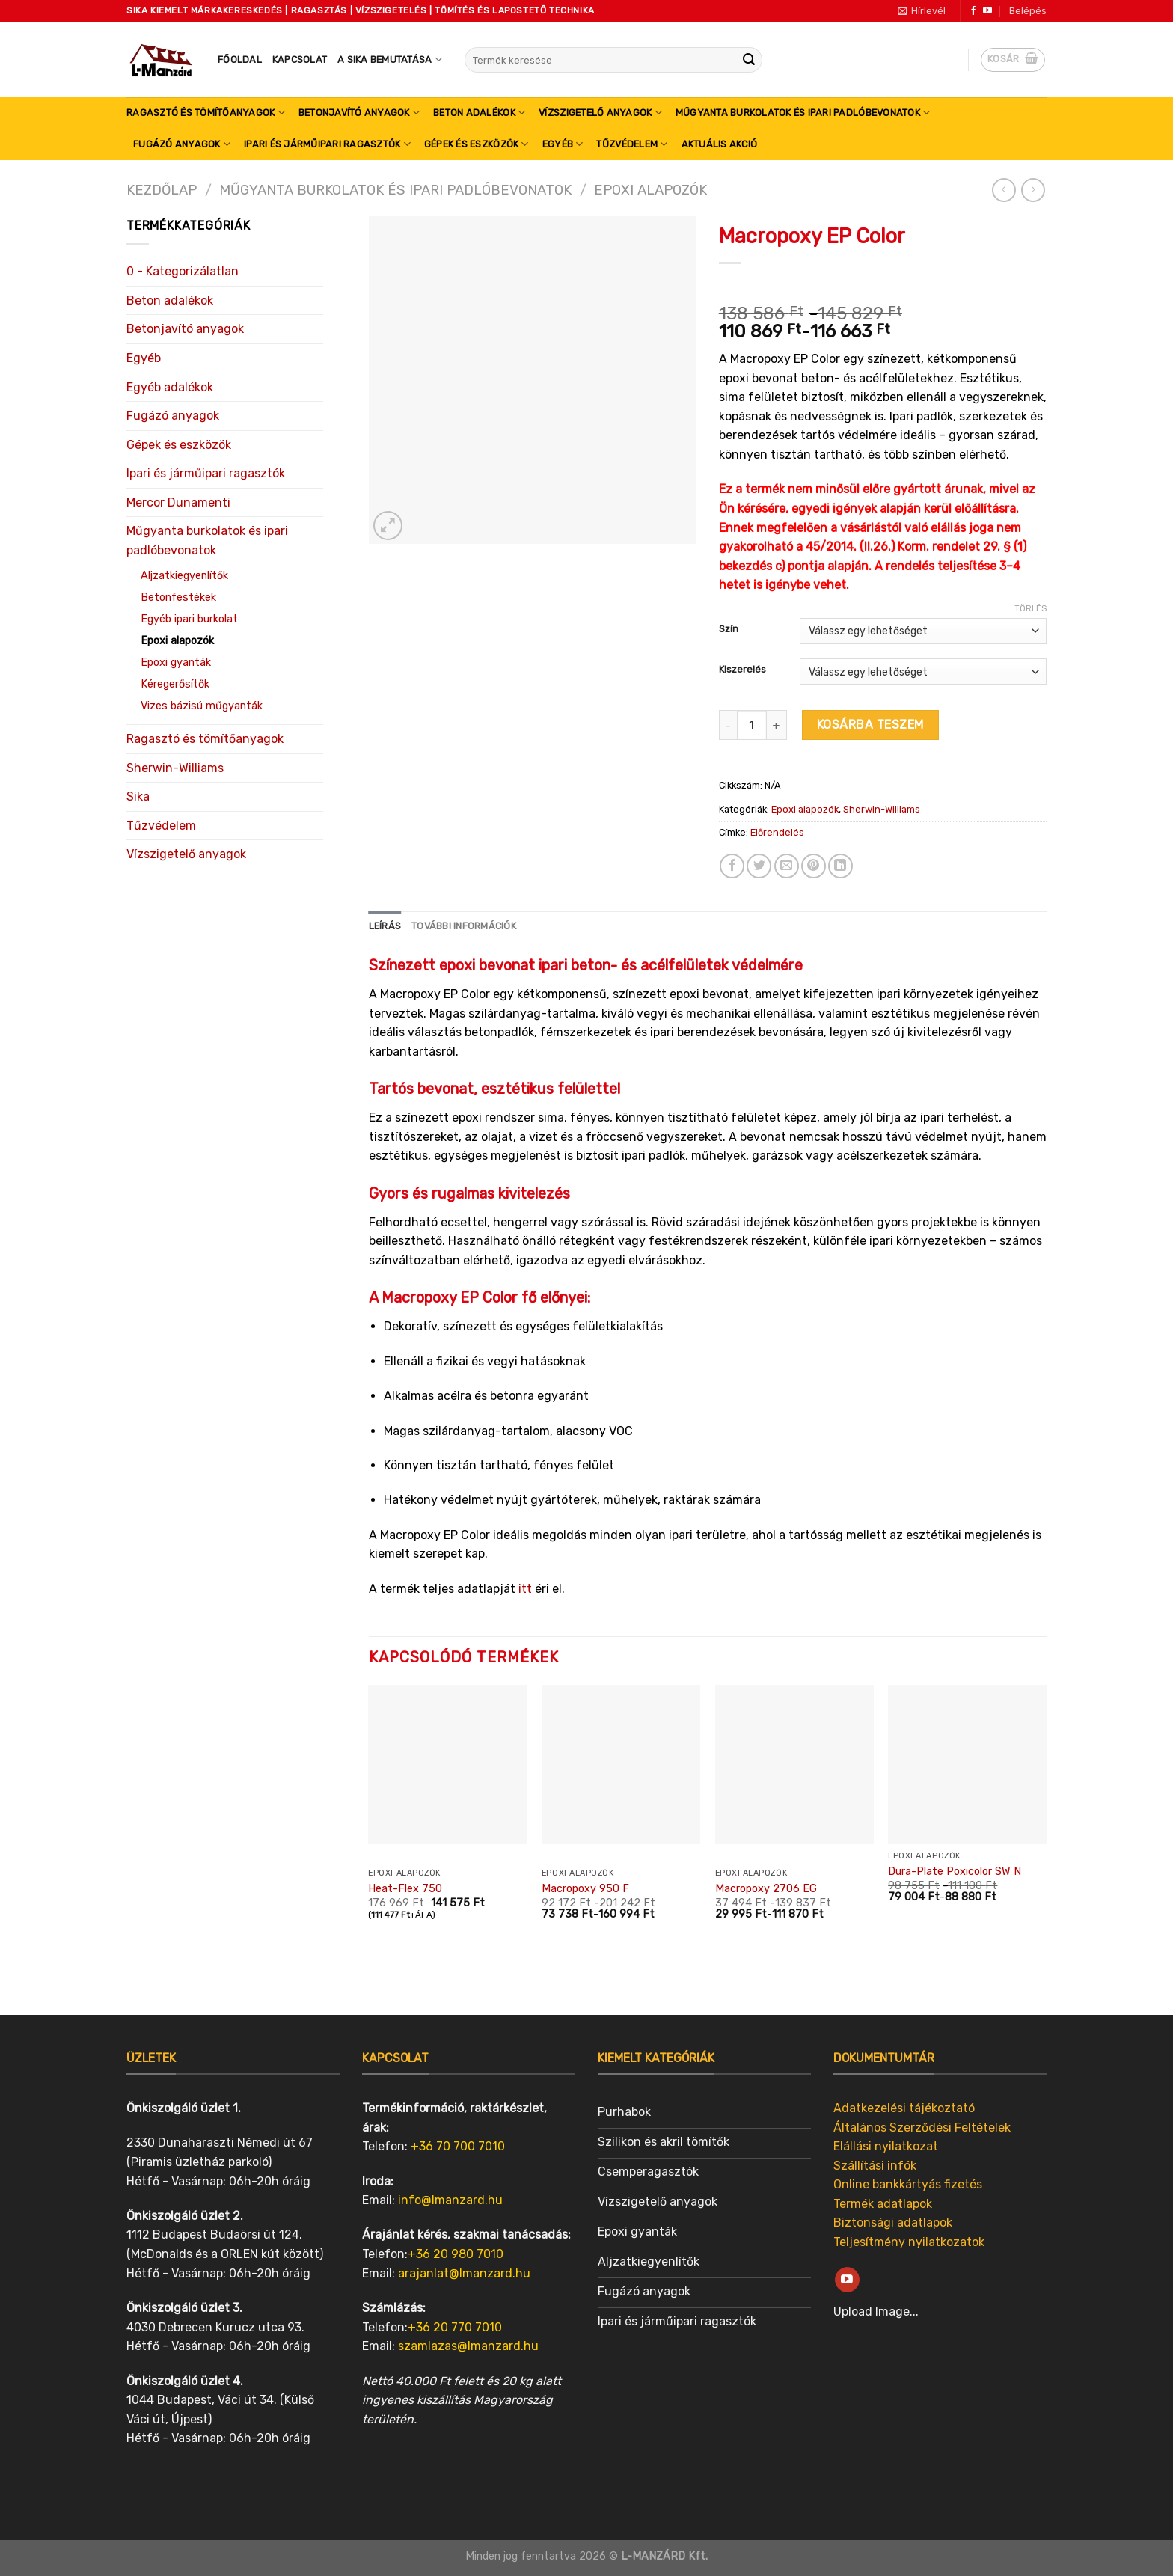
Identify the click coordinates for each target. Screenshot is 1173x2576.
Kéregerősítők (175, 684)
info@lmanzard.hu (450, 2200)
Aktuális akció (720, 144)
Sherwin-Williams (175, 768)
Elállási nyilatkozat (885, 2146)
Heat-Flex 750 (405, 1888)
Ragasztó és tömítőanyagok (205, 112)
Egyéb (563, 144)
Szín (728, 629)
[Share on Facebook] (732, 866)
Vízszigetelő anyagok (600, 112)
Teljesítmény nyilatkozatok (908, 2242)
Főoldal (240, 59)
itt (525, 1589)
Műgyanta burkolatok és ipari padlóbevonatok (803, 112)
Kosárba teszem (870, 725)
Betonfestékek (178, 597)
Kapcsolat (299, 59)
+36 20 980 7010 (455, 2254)
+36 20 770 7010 (455, 2327)
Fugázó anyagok (181, 144)
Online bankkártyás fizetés (907, 2184)
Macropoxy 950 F (585, 1888)
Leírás (385, 925)
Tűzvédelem (631, 144)
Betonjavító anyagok (359, 112)
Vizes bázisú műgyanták (202, 706)
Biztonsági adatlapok (892, 2222)
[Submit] (749, 60)
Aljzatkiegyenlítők (184, 575)
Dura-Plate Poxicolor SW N (954, 1871)
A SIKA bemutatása (389, 59)
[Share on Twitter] (759, 866)
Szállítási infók (874, 2166)
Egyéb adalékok (169, 387)
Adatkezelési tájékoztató (904, 2108)
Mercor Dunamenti (178, 502)
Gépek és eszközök (476, 144)
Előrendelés (777, 832)
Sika (138, 796)
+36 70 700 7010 (458, 2146)
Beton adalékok (479, 112)
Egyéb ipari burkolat (189, 619)
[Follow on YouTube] (987, 11)
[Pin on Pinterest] (813, 866)
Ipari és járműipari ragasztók (327, 144)
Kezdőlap (161, 190)
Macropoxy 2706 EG (766, 1888)
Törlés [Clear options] (1030, 609)
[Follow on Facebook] (973, 11)
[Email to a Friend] (786, 866)
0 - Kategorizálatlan (182, 271)
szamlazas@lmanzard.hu (468, 2346)
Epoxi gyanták (176, 662)
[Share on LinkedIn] (840, 866)
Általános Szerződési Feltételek (922, 2127)
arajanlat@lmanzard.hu (464, 2273)
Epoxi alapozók (650, 190)
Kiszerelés (742, 669)
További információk (463, 925)
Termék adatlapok (882, 2204)
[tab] (385, 926)
